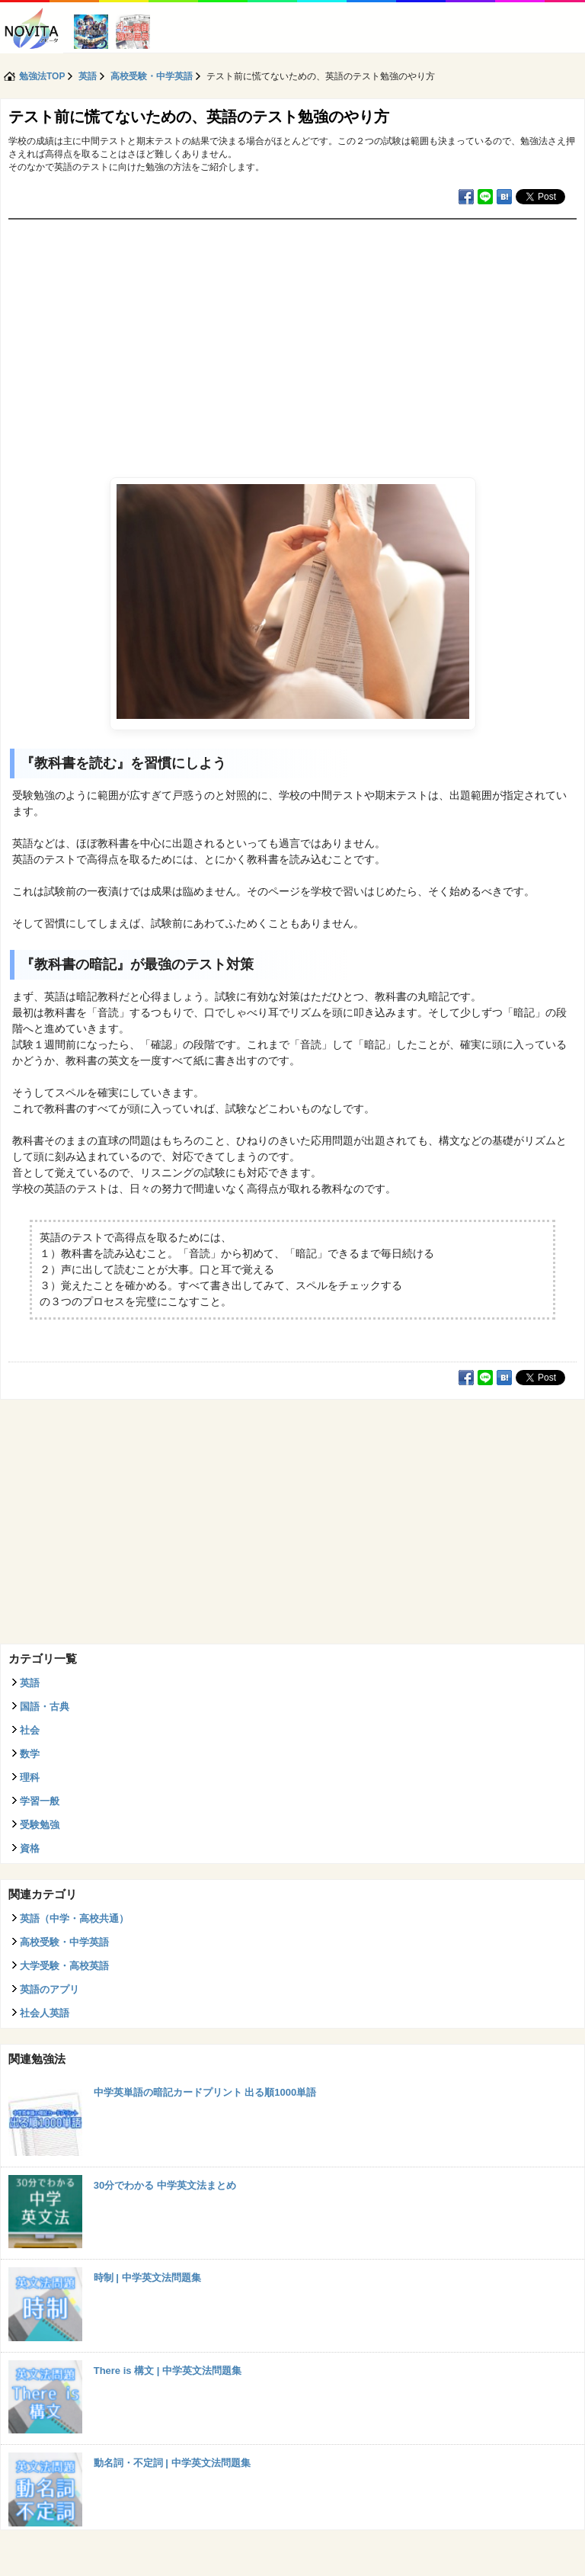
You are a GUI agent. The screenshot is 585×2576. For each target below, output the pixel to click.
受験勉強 (39, 1824)
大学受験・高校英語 (64, 1965)
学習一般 (39, 1801)
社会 (30, 1730)
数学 (30, 1754)
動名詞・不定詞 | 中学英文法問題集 (172, 2463)
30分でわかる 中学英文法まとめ (165, 2185)
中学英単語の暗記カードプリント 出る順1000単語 (205, 2092)
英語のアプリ (49, 1989)
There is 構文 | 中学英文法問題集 (167, 2370)
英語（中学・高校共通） (74, 1918)
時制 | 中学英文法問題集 (147, 2277)
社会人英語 (44, 2013)
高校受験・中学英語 (64, 1942)
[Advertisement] (292, 334)
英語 (30, 1683)
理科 (30, 1777)
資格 (30, 1848)
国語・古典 (44, 1706)
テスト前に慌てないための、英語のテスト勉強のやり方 (198, 116)
